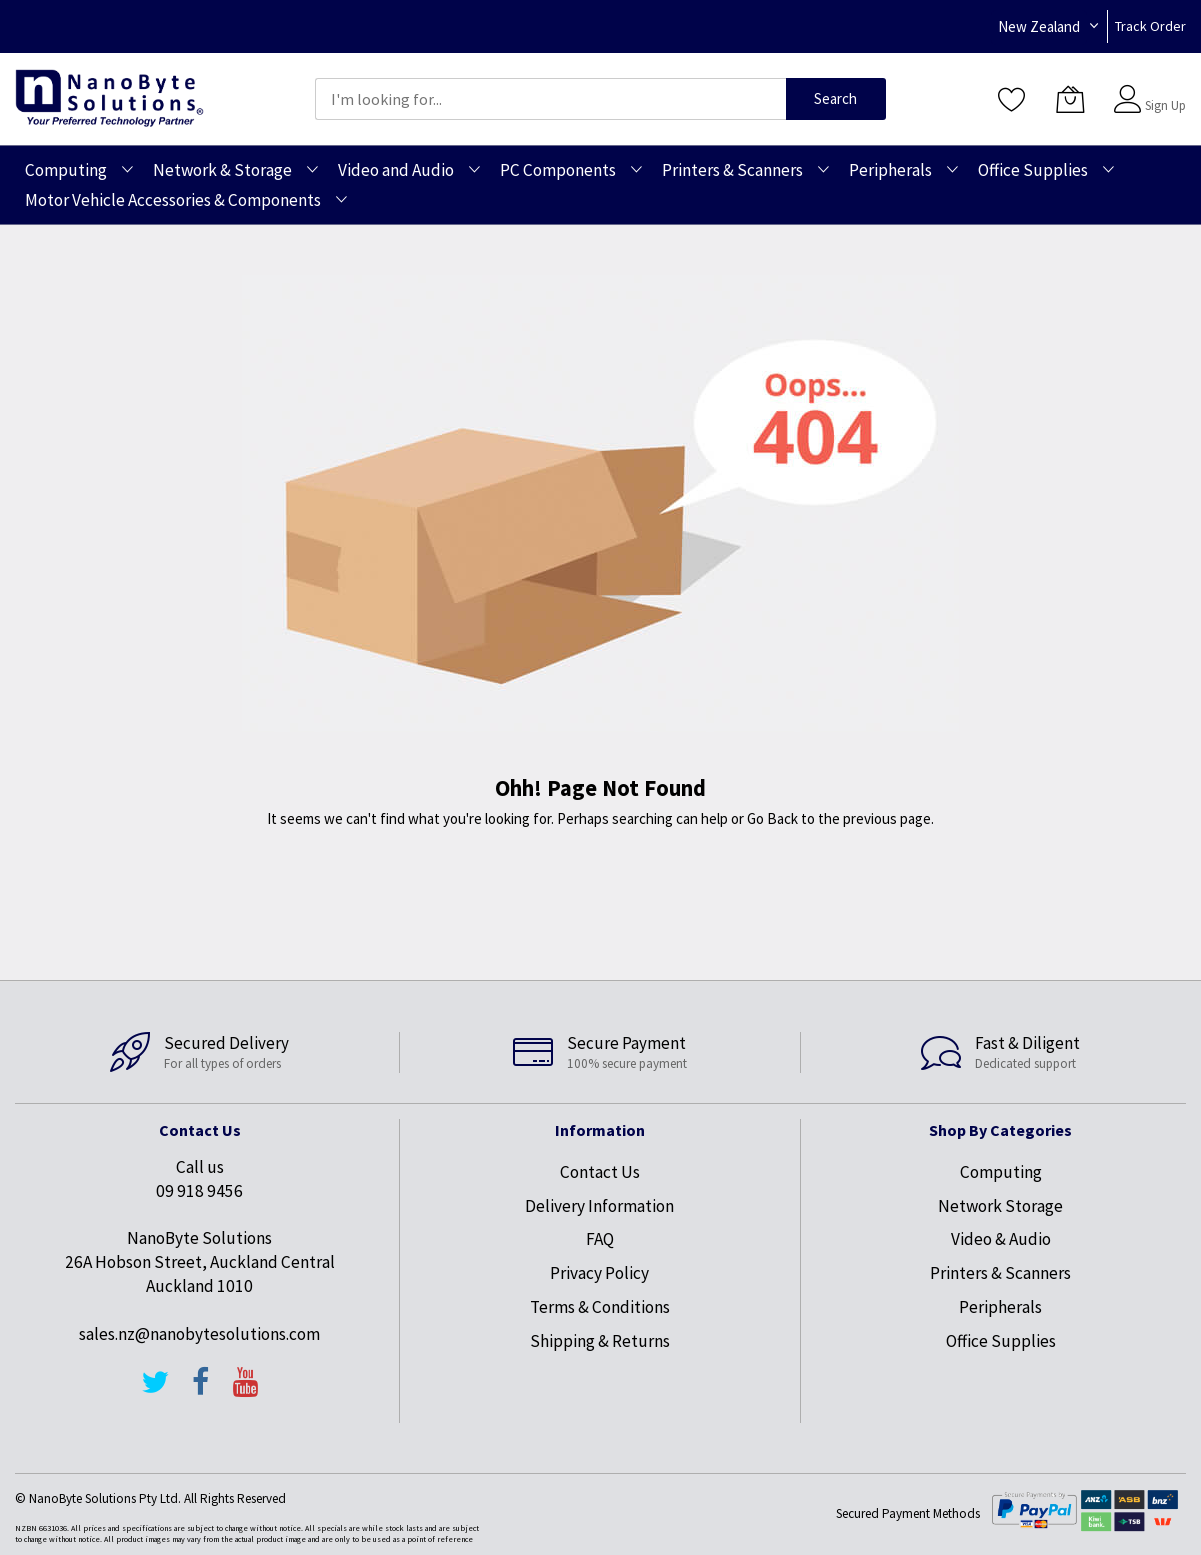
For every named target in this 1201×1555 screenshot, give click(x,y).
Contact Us (600, 1172)
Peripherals (1000, 1307)
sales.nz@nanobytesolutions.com (199, 1334)
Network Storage (1000, 1206)
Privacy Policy (599, 1273)
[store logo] (109, 98)
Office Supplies (1001, 1341)
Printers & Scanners (1000, 1273)
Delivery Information (599, 1206)
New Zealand (1039, 26)
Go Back (772, 818)
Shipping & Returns (600, 1341)
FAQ (600, 1239)
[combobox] (550, 99)
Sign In (1163, 89)
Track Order (1150, 26)
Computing (1001, 1172)
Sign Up (1165, 105)
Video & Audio (1001, 1239)
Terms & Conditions (600, 1307)
